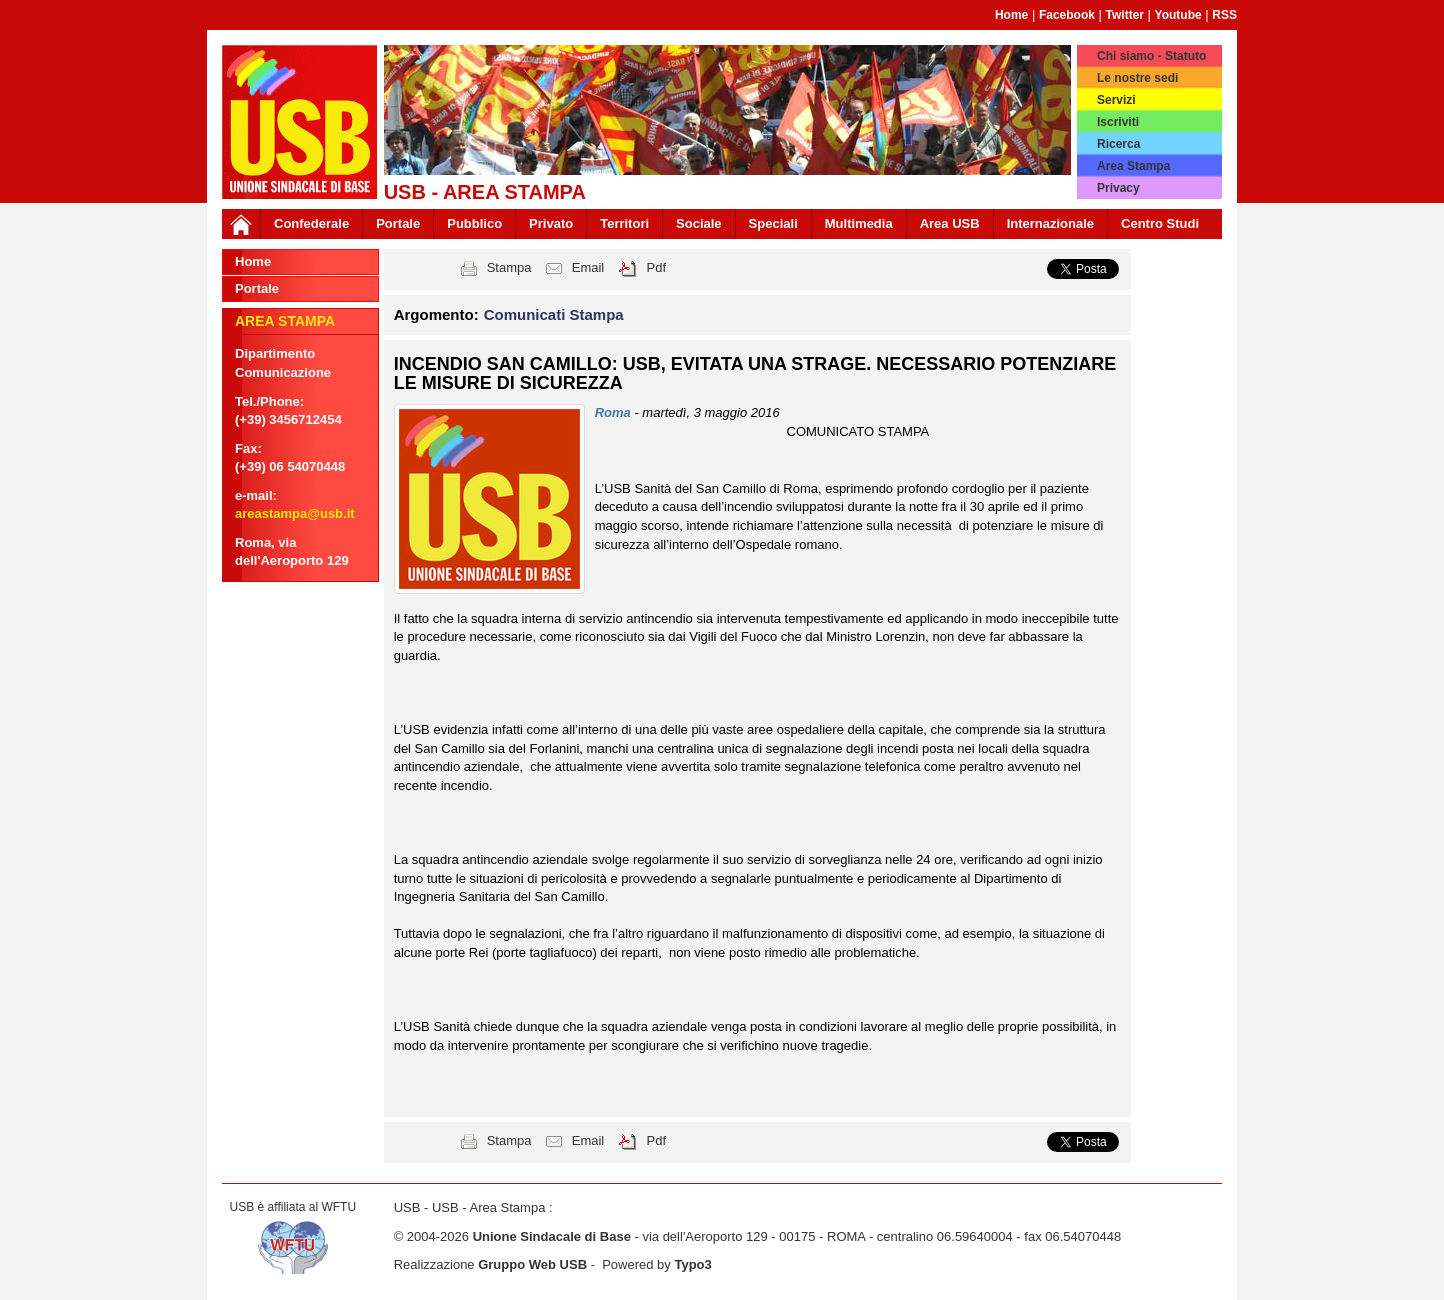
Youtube (1178, 15)
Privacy (1118, 188)
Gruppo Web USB (532, 1264)
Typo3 (692, 1264)
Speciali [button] (773, 223)
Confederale (311, 223)
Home (1011, 15)
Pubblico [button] (474, 223)
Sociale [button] (699, 223)
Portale (398, 223)
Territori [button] (624, 223)
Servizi (1116, 100)
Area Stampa (1133, 166)
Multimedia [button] (859, 223)
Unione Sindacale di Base (552, 1236)
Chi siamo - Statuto (1151, 56)
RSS (1224, 15)
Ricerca (1118, 144)
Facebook (1067, 15)
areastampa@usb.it (295, 513)
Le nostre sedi (1137, 78)
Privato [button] (551, 223)
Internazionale (1050, 223)
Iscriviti (1118, 122)
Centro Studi (1160, 223)
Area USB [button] (950, 223)
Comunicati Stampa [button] (554, 314)
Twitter (1125, 15)
